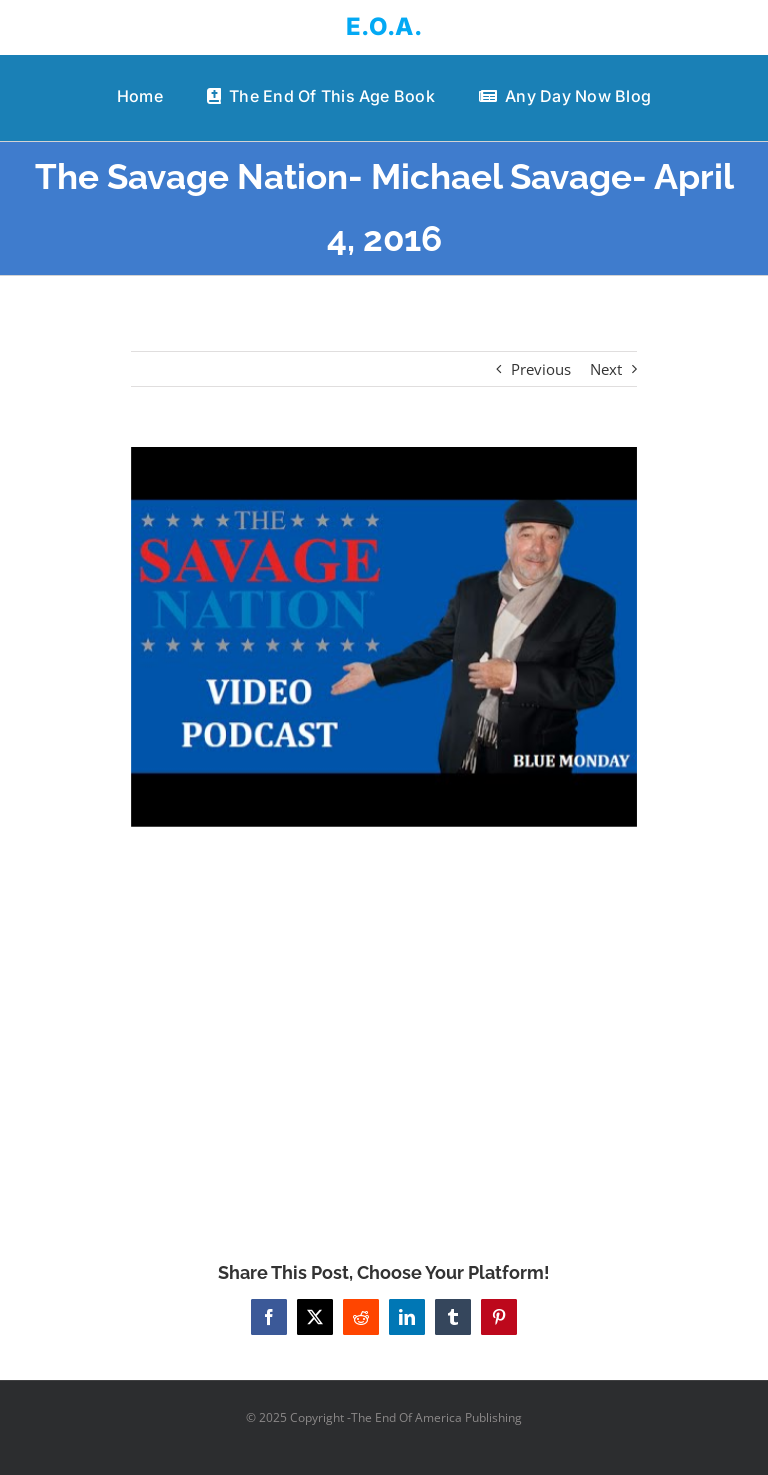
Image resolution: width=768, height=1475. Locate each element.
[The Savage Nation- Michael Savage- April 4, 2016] (384, 637)
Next (606, 369)
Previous (541, 369)
